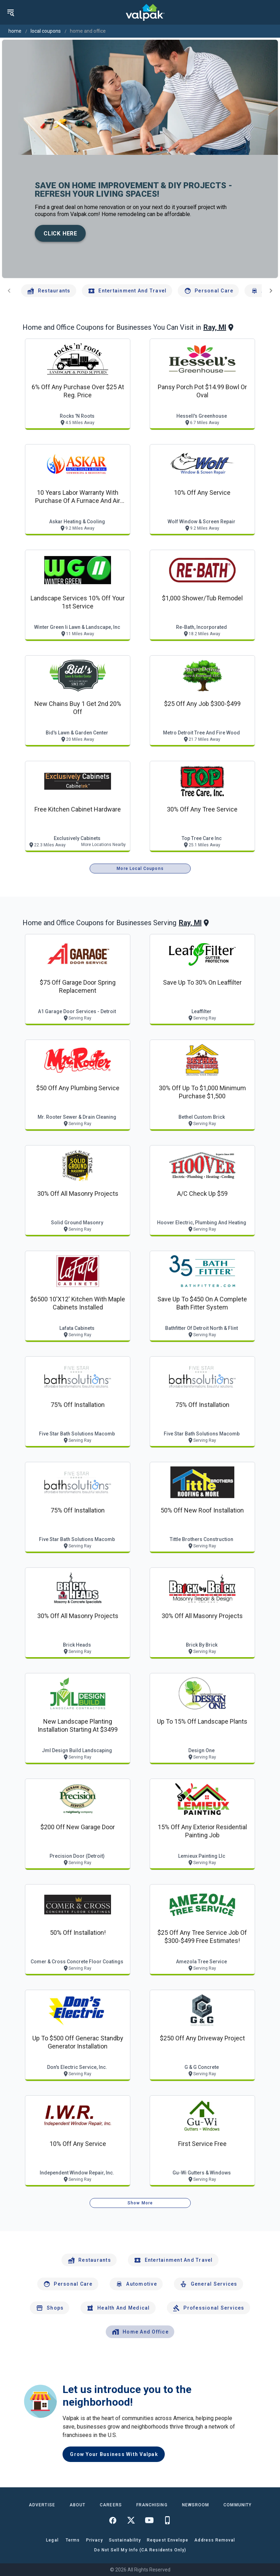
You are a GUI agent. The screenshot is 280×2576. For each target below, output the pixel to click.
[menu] (10, 12)
